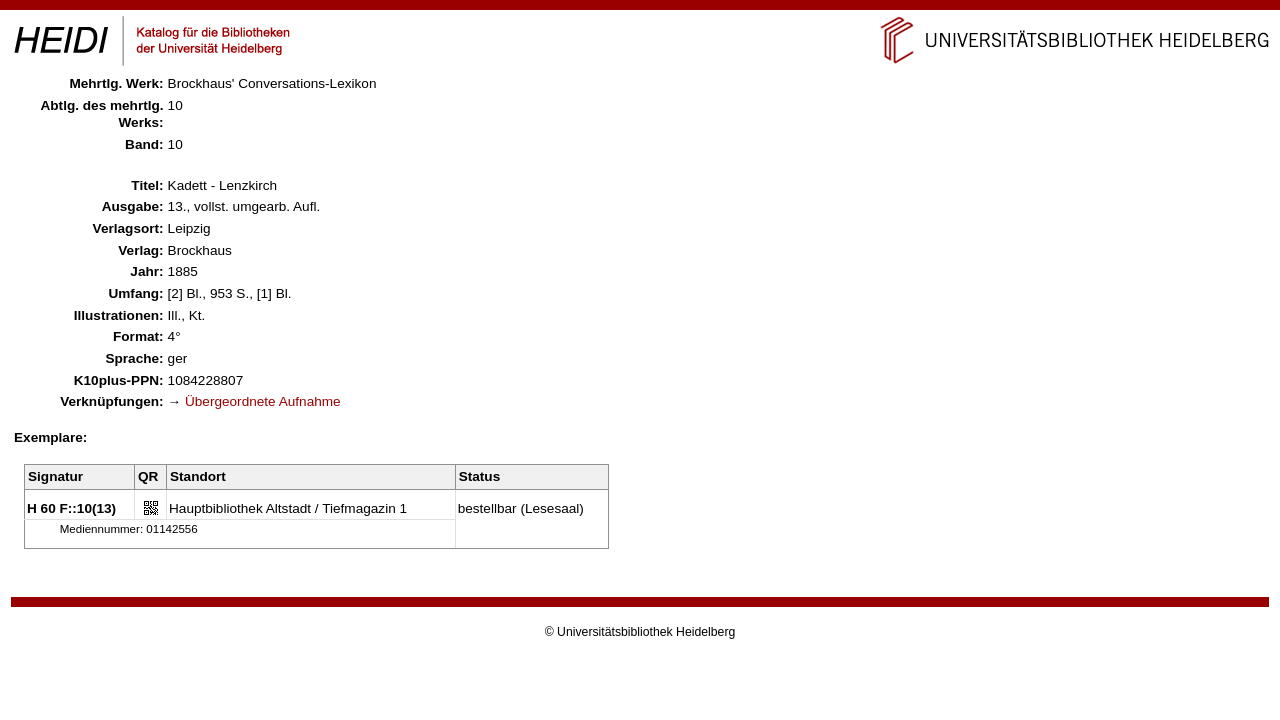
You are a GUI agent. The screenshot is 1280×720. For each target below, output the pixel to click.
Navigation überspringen (640, 8)
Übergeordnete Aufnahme (263, 401)
